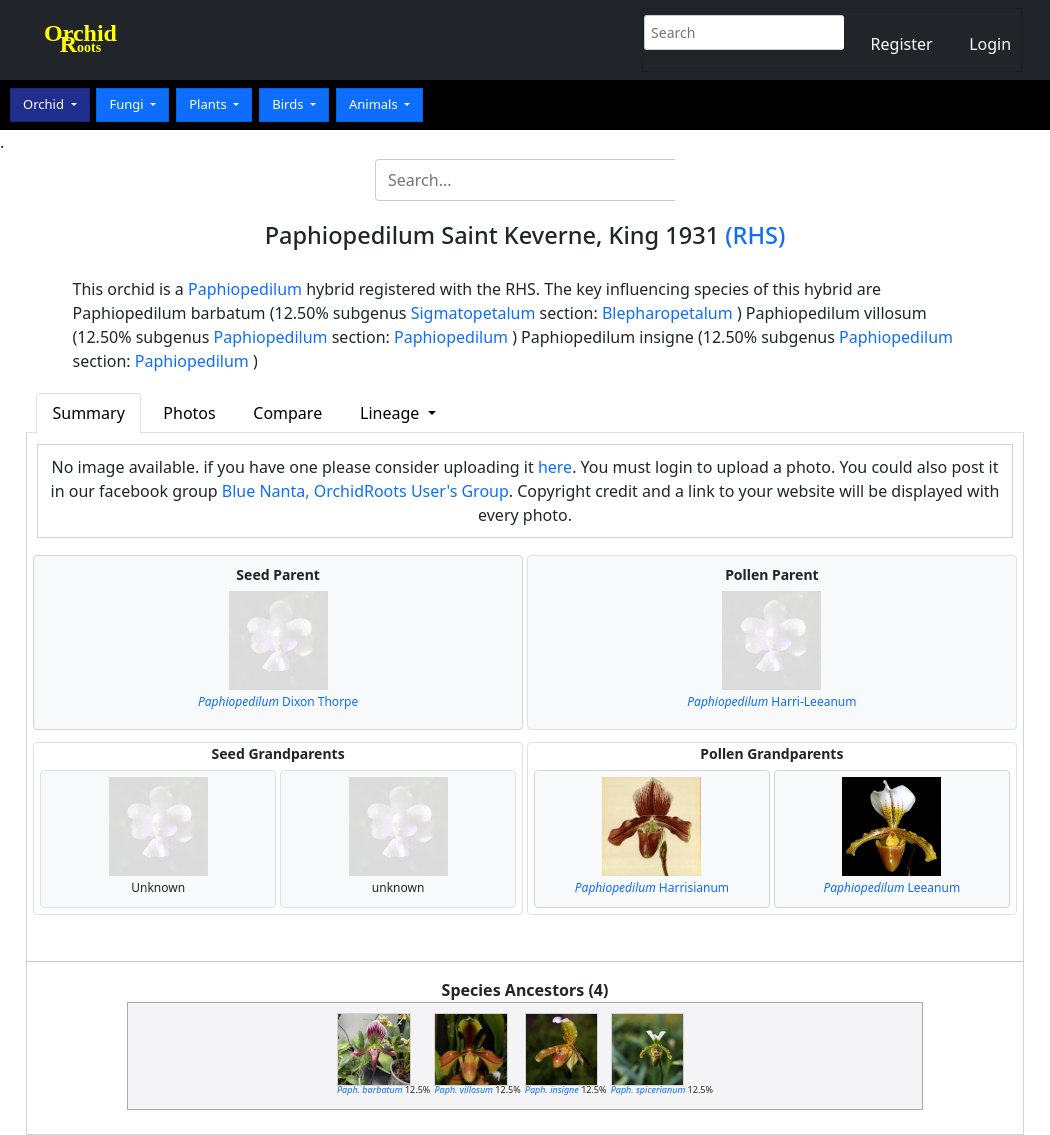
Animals (375, 104)
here (555, 467)
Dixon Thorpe (278, 701)
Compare (287, 413)
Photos (189, 413)
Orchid (45, 104)
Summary (88, 413)
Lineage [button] (391, 413)
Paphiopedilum (245, 289)
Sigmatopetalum (473, 313)
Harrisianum (652, 887)
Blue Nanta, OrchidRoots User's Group (365, 491)
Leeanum (891, 887)
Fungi (128, 104)
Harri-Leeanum (771, 701)
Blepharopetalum (667, 313)
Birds (289, 104)
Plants (209, 104)
